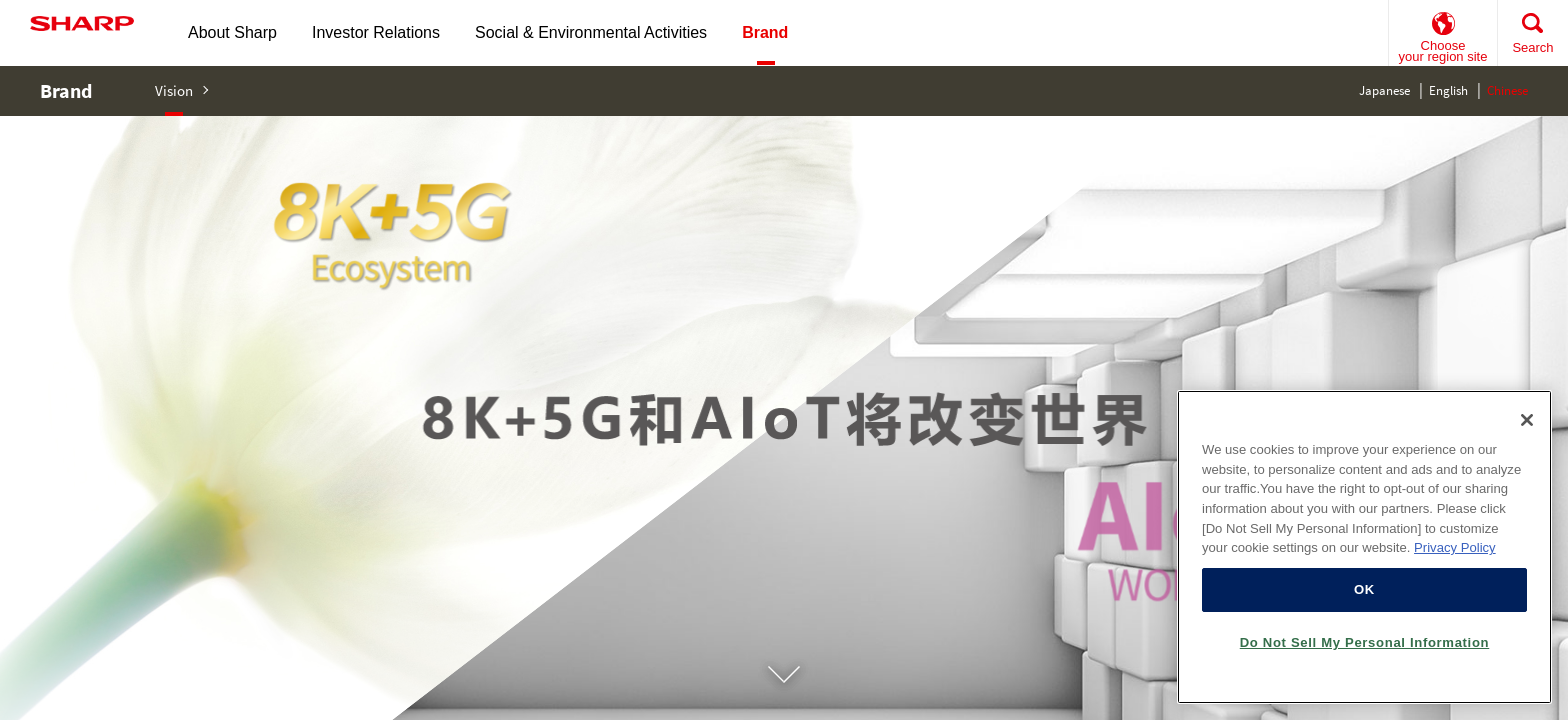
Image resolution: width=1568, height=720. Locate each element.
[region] (1364, 547)
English (1448, 90)
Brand (66, 90)
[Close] (1527, 420)
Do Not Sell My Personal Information (1365, 642)
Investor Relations (376, 32)
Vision (174, 90)
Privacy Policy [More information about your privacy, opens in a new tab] (1455, 547)
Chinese (1507, 90)
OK (1364, 589)
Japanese (1384, 90)
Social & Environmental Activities (591, 32)
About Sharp (232, 32)
